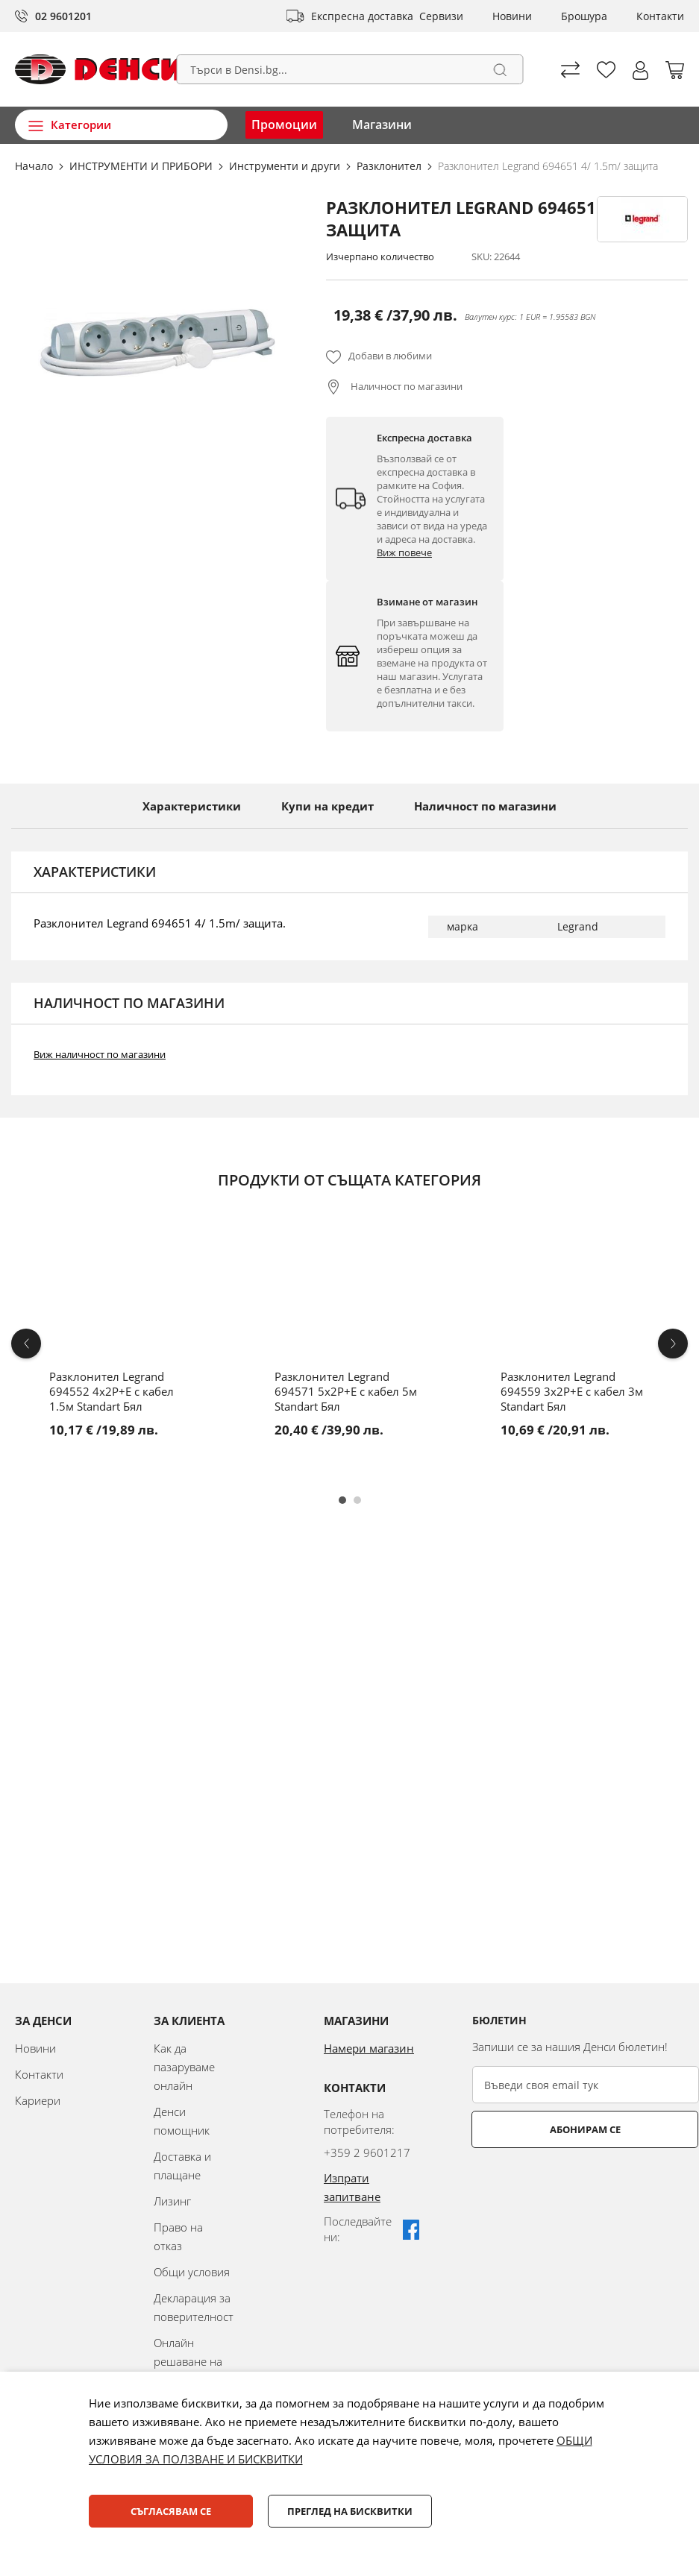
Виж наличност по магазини (100, 1054)
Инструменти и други (286, 166)
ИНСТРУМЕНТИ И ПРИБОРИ (142, 166)
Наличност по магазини (405, 386)
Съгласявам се (171, 2511)
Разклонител (390, 166)
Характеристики (191, 806)
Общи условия (192, 2271)
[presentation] (585, 2184)
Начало (35, 166)
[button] (640, 70)
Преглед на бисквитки (350, 2511)
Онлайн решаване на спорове (188, 2361)
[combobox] (349, 69)
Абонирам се (531, 2129)
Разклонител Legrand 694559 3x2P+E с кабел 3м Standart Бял (572, 1391)
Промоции (284, 124)
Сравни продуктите (570, 69)
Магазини (382, 124)
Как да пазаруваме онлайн (184, 2067)
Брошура (584, 16)
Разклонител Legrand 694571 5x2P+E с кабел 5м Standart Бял (346, 1391)
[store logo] (99, 69)
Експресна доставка (362, 16)
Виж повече (404, 552)
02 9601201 (63, 16)
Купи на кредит (327, 806)
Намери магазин (369, 2048)
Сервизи (441, 16)
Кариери (37, 2100)
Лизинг (172, 2201)
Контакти (660, 16)
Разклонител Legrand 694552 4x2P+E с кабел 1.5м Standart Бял (111, 1391)
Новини (512, 16)
